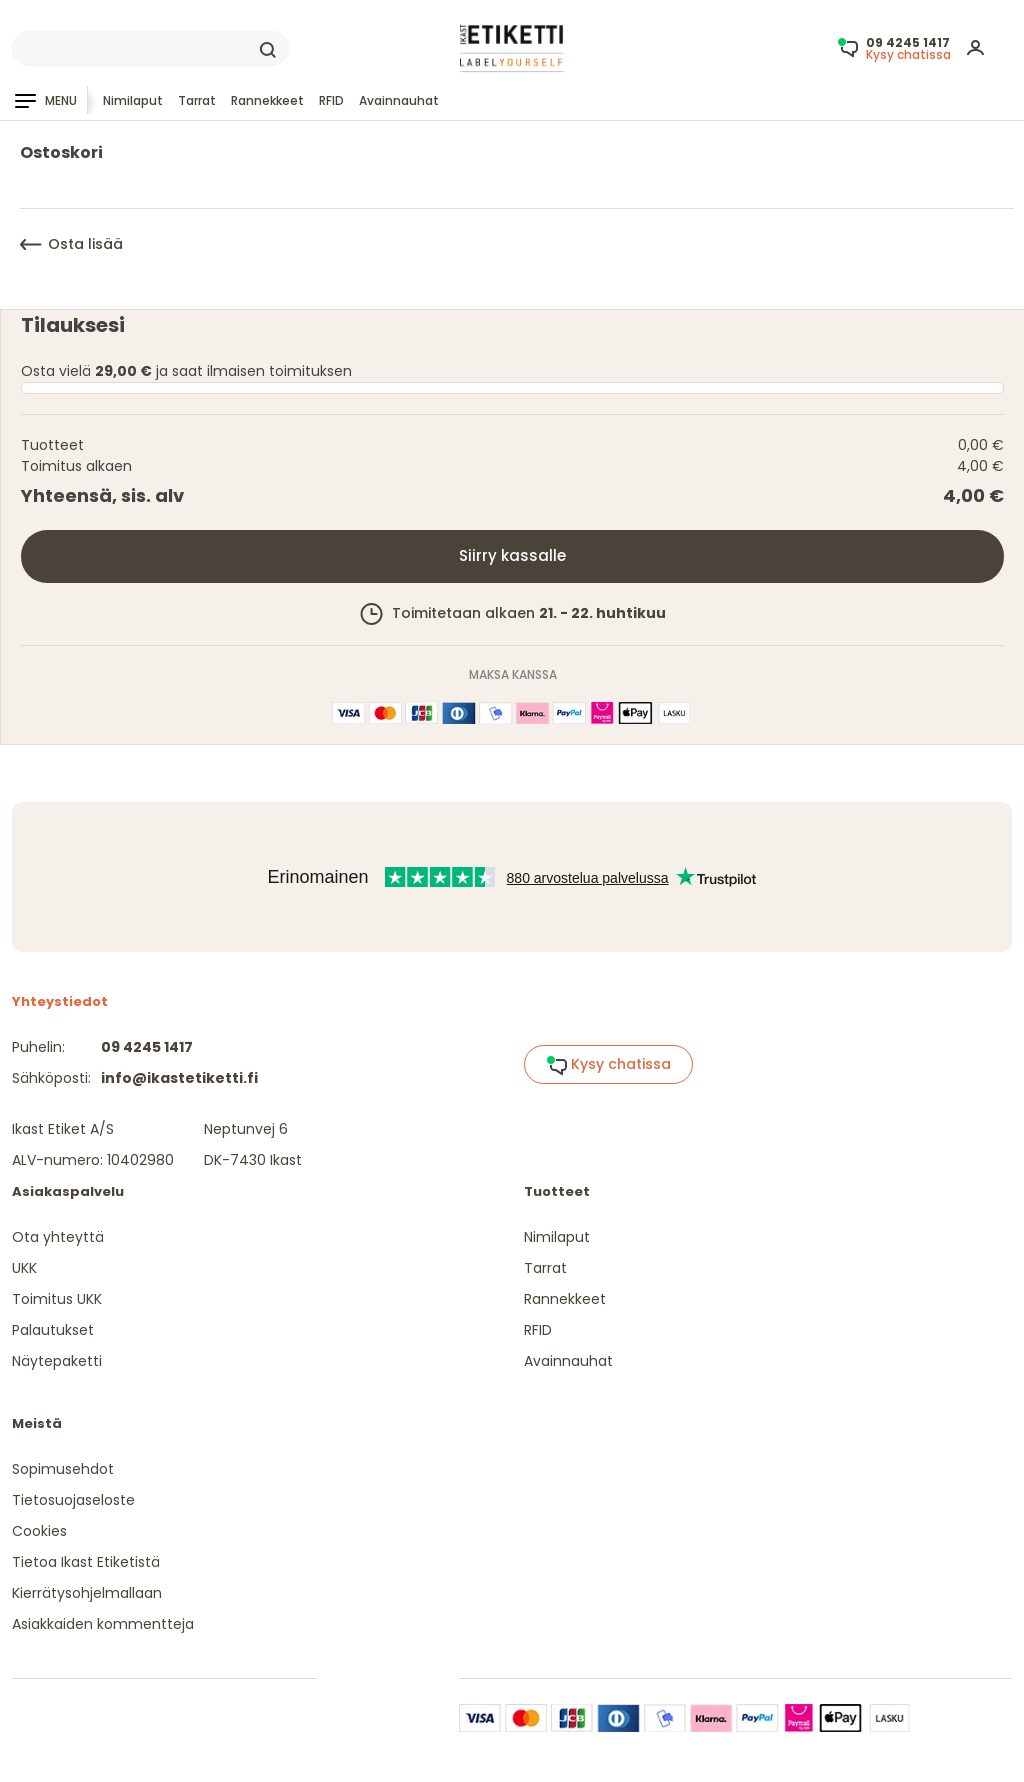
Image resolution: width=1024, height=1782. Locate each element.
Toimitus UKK (57, 1299)
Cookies (39, 1531)
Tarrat (197, 100)
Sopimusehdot (63, 1469)
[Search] (150, 49)
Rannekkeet (267, 100)
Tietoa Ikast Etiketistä (86, 1562)
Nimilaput (133, 100)
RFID (331, 100)
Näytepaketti (57, 1361)
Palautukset (53, 1330)
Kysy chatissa (608, 1065)
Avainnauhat (399, 100)
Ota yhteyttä (58, 1237)
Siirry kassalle (512, 555)
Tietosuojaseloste (73, 1500)
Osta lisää (71, 244)
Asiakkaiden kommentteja (103, 1624)
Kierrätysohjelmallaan (87, 1593)
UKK (24, 1268)
